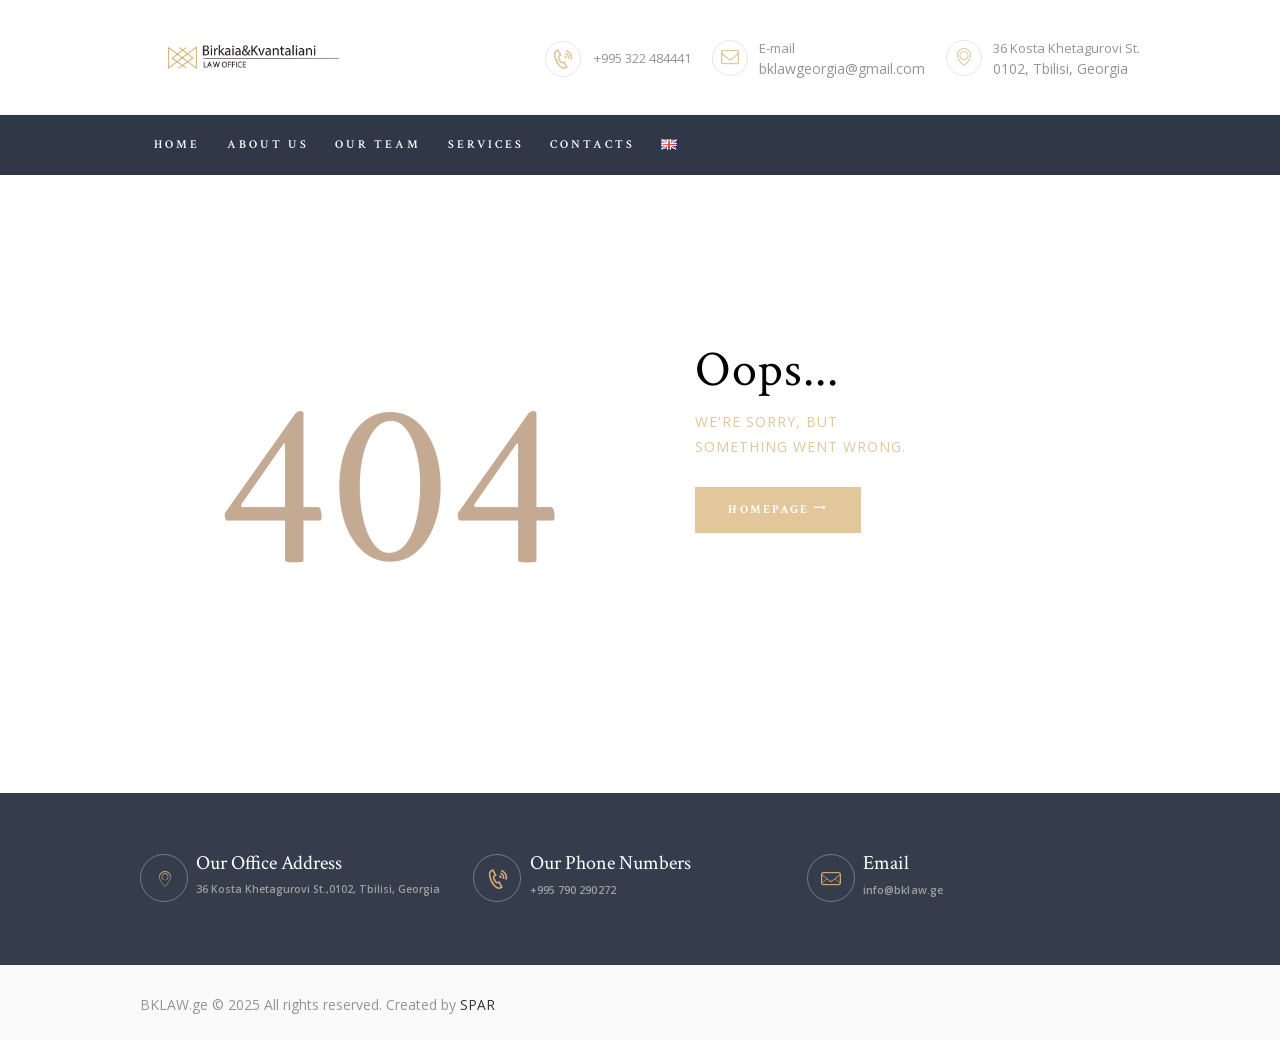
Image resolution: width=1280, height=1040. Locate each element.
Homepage (773, 511)
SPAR (477, 1004)
